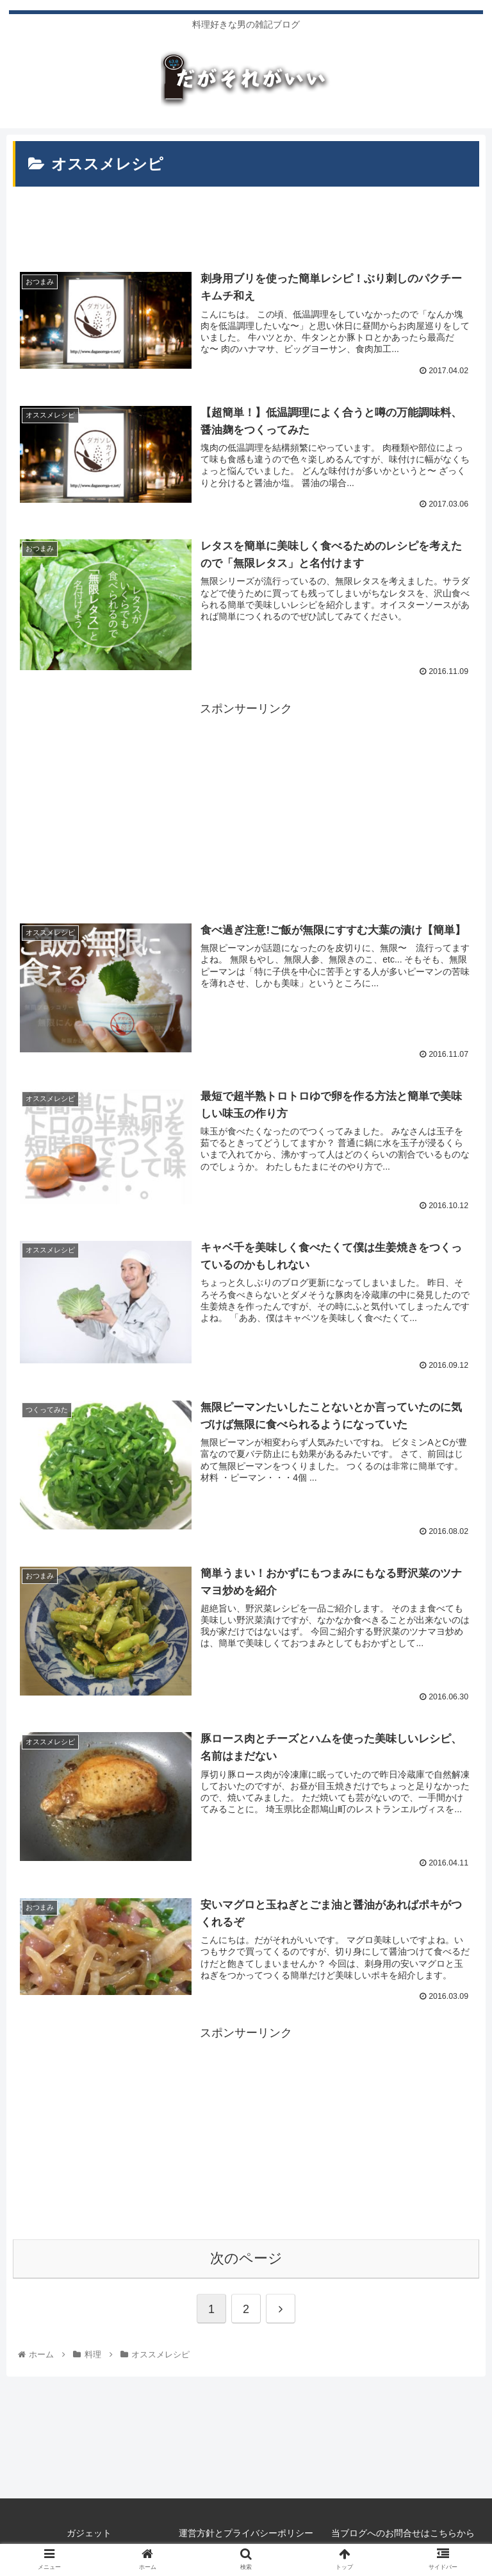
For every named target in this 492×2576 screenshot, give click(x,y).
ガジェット (89, 2530)
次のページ (246, 2256)
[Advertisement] (246, 218)
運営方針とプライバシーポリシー (246, 2530)
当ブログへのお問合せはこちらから (403, 2530)
